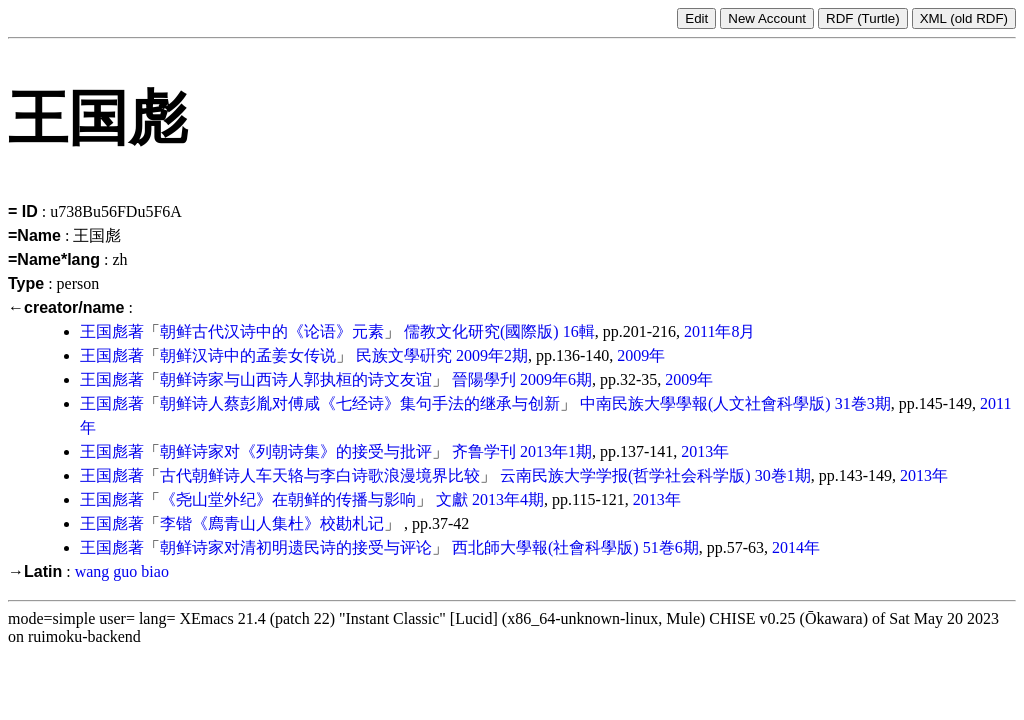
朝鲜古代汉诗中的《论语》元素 (272, 331)
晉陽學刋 (484, 379)
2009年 (641, 355)
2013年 (705, 451)
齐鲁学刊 (484, 451)
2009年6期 (556, 379)
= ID (23, 211)
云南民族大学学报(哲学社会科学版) (625, 475)
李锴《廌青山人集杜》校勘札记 (272, 523)
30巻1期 (783, 475)
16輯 (579, 331)
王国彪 (104, 331)
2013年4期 (508, 499)
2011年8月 (719, 331)
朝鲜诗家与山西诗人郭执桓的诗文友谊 (296, 379)
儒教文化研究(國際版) (481, 331)
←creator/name (66, 307)
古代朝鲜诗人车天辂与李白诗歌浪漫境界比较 (320, 475)
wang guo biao (122, 571)
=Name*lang (54, 259)
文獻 (452, 499)
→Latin (35, 571)
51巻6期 (671, 547)
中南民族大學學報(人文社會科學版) (705, 403)
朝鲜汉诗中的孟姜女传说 (248, 355)
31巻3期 (863, 403)
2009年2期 (492, 355)
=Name (34, 235)
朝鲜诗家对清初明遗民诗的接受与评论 (296, 547)
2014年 (796, 547)
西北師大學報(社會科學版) (545, 547)
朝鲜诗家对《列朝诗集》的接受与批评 (296, 451)
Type (26, 283)
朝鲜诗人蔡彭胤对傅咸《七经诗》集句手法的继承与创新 (360, 403)
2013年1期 (556, 451)
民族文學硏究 (404, 355)
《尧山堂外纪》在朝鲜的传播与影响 (288, 499)
